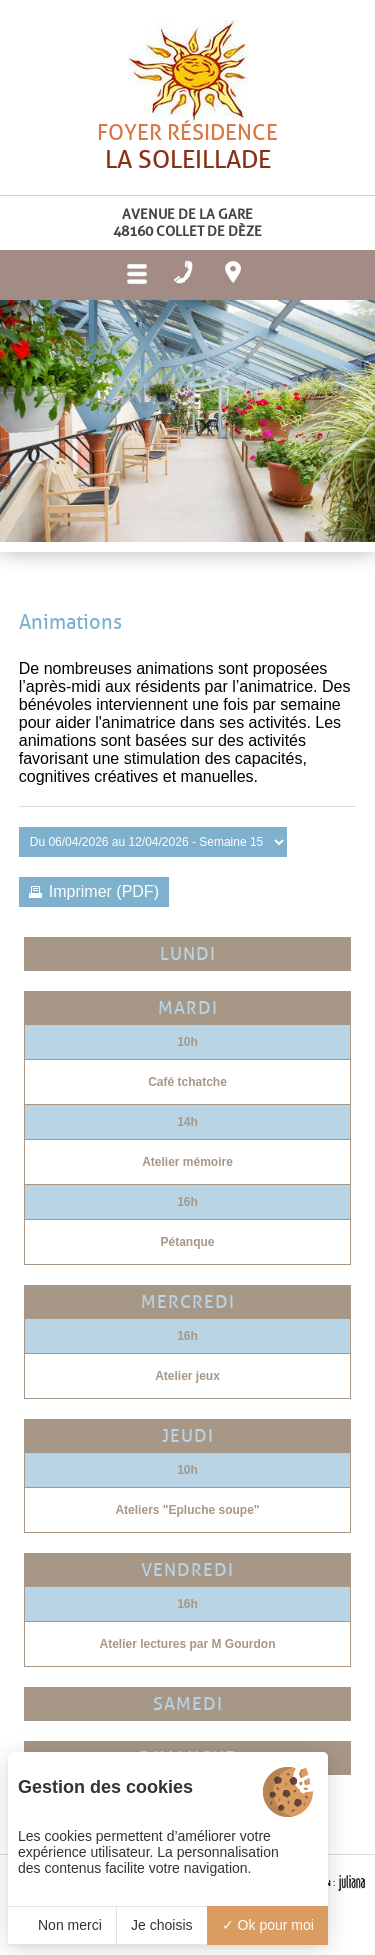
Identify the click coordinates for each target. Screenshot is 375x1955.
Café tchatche (187, 1082)
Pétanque (187, 1242)
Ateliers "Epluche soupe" (187, 1510)
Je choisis (161, 1925)
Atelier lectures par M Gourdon (187, 1644)
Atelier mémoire (187, 1162)
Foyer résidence (187, 184)
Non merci (62, 1925)
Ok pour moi (268, 1925)
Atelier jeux (187, 1376)
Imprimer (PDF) (104, 891)
